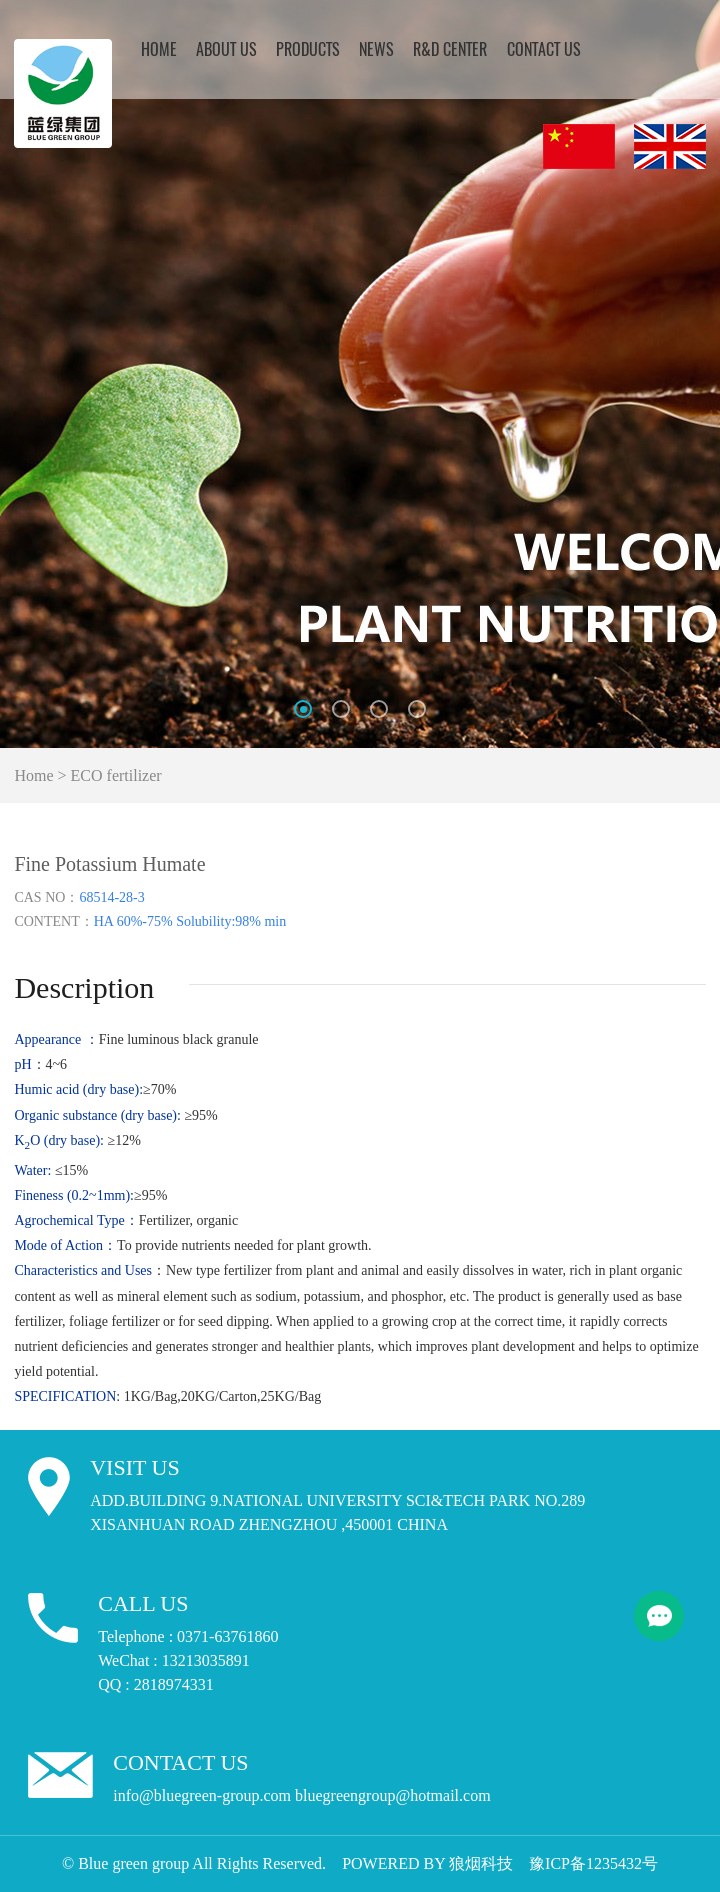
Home (159, 51)
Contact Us (544, 51)
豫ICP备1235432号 (593, 1863)
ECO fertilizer (116, 775)
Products (308, 51)
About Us (226, 51)
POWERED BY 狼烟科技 (427, 1863)
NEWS (376, 51)
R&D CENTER (450, 51)
